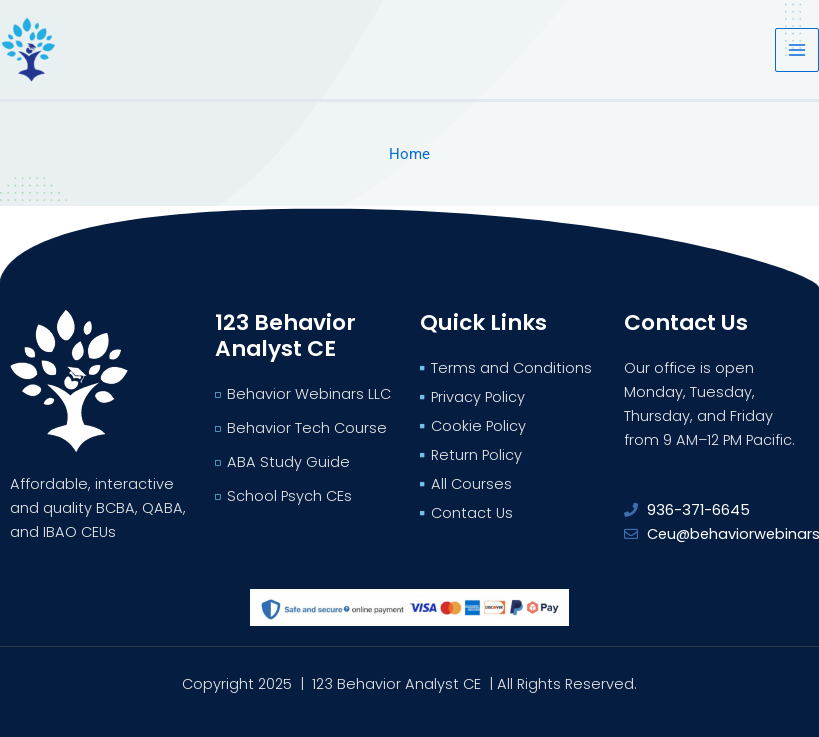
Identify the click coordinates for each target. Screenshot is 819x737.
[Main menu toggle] (797, 50)
